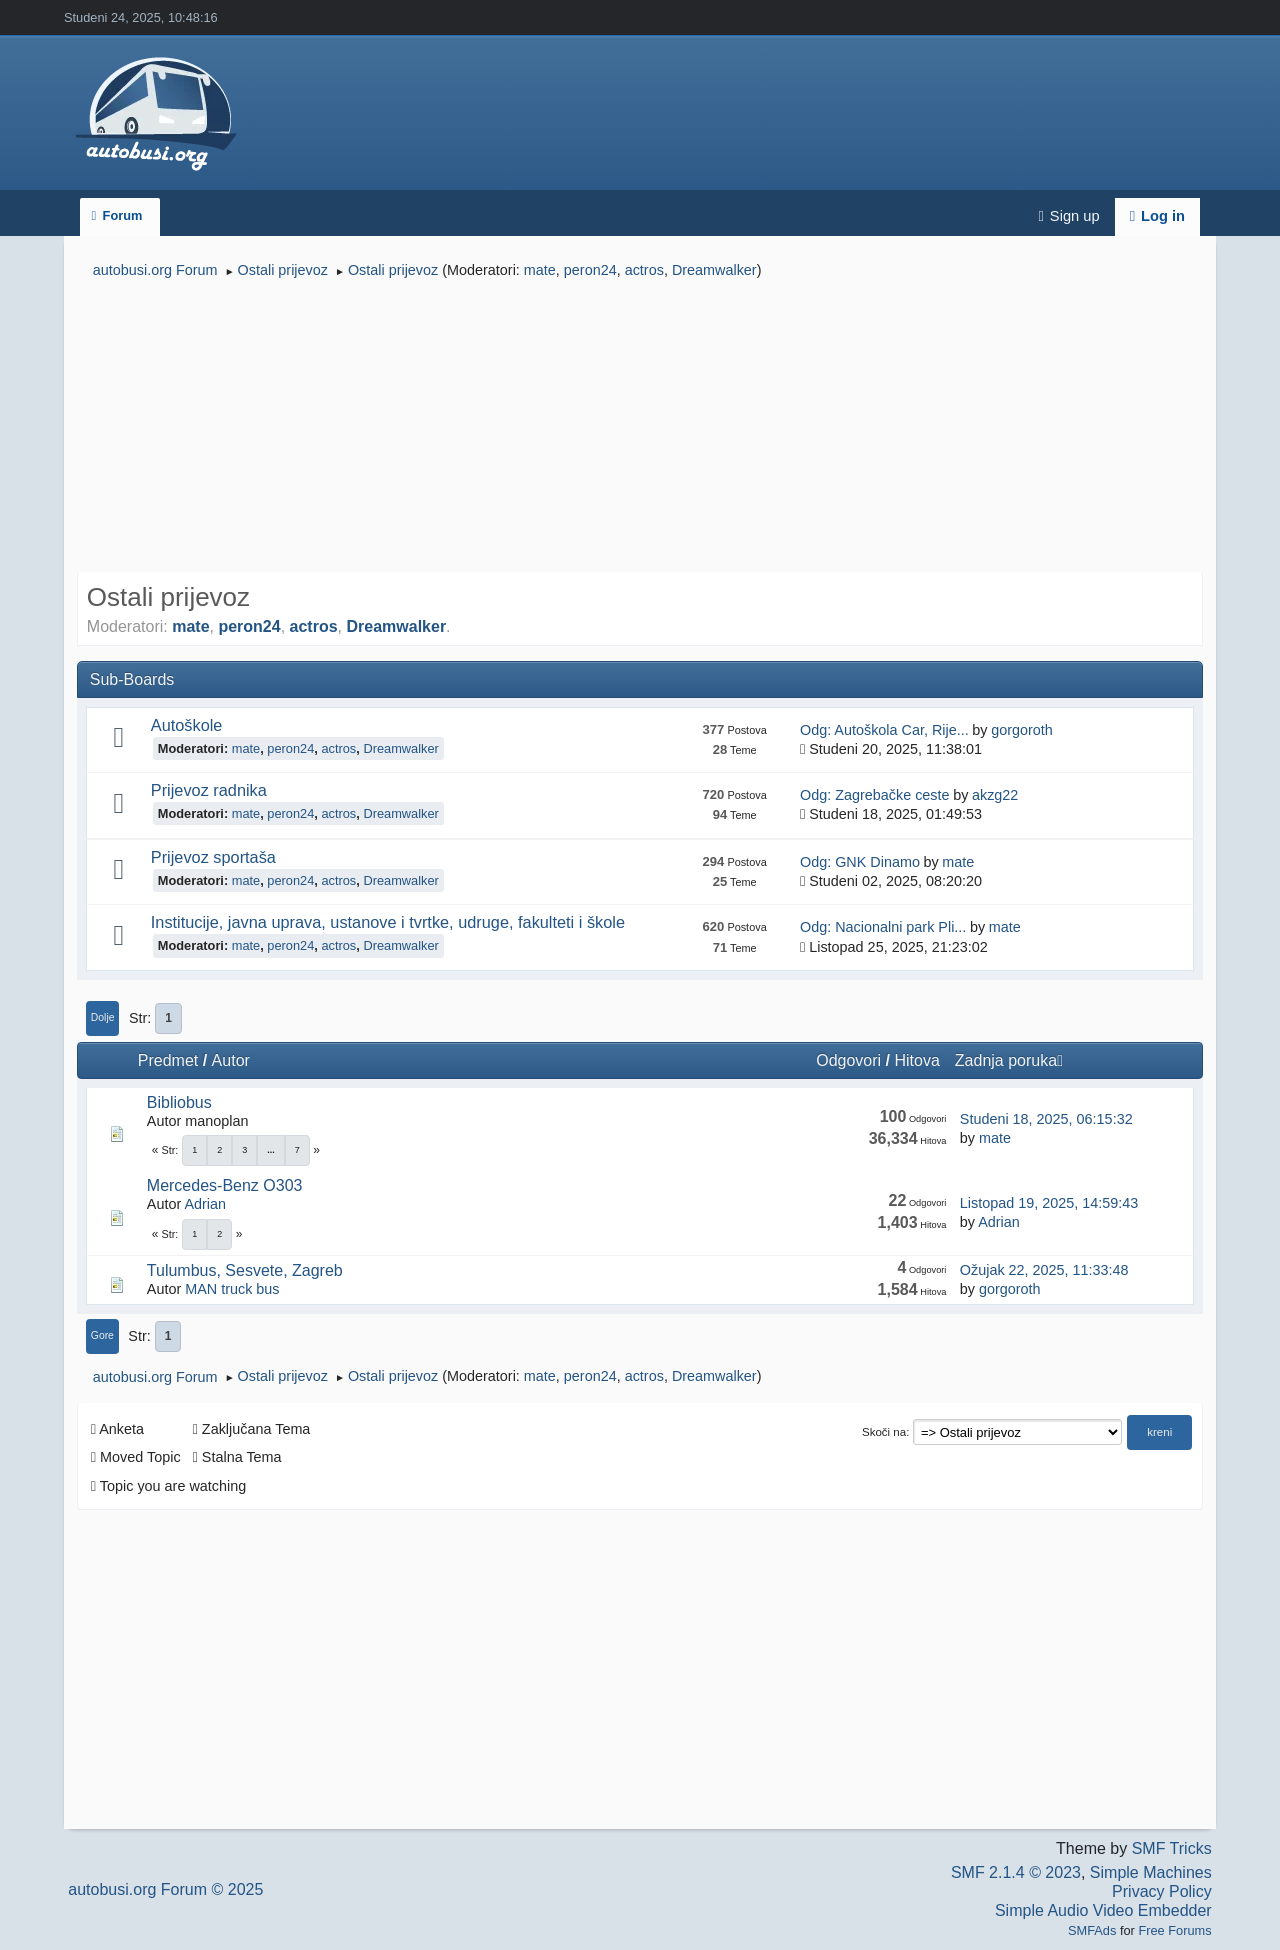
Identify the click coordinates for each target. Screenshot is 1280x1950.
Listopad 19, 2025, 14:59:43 (1049, 1203)
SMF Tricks (1172, 1848)
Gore (102, 1335)
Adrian (205, 1204)
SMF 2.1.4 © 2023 (1016, 1872)
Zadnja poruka (1009, 1060)
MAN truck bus (232, 1289)
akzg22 (995, 795)
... (271, 1150)
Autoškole (187, 725)
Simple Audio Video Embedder (1103, 1910)
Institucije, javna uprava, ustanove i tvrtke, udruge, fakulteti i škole (388, 922)
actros (644, 270)
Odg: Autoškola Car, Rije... (884, 730)
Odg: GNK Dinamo (860, 862)
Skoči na (884, 1432)
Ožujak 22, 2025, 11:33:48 (1044, 1270)
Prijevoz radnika (209, 790)
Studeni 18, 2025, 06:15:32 (1046, 1119)
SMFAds (1092, 1930)
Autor (231, 1060)
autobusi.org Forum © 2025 (165, 1889)
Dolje (103, 1017)
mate (540, 270)
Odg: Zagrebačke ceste (875, 795)
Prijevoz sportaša (213, 857)
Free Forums (1174, 1930)
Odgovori (848, 1060)
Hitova (916, 1060)
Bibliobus (179, 1102)
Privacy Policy (1162, 1891)
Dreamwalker (714, 270)
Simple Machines (1151, 1872)
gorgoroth (1022, 730)
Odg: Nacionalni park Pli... (883, 927)
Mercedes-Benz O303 (225, 1185)
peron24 (590, 270)
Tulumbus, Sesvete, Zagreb (245, 1270)
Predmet (168, 1060)
